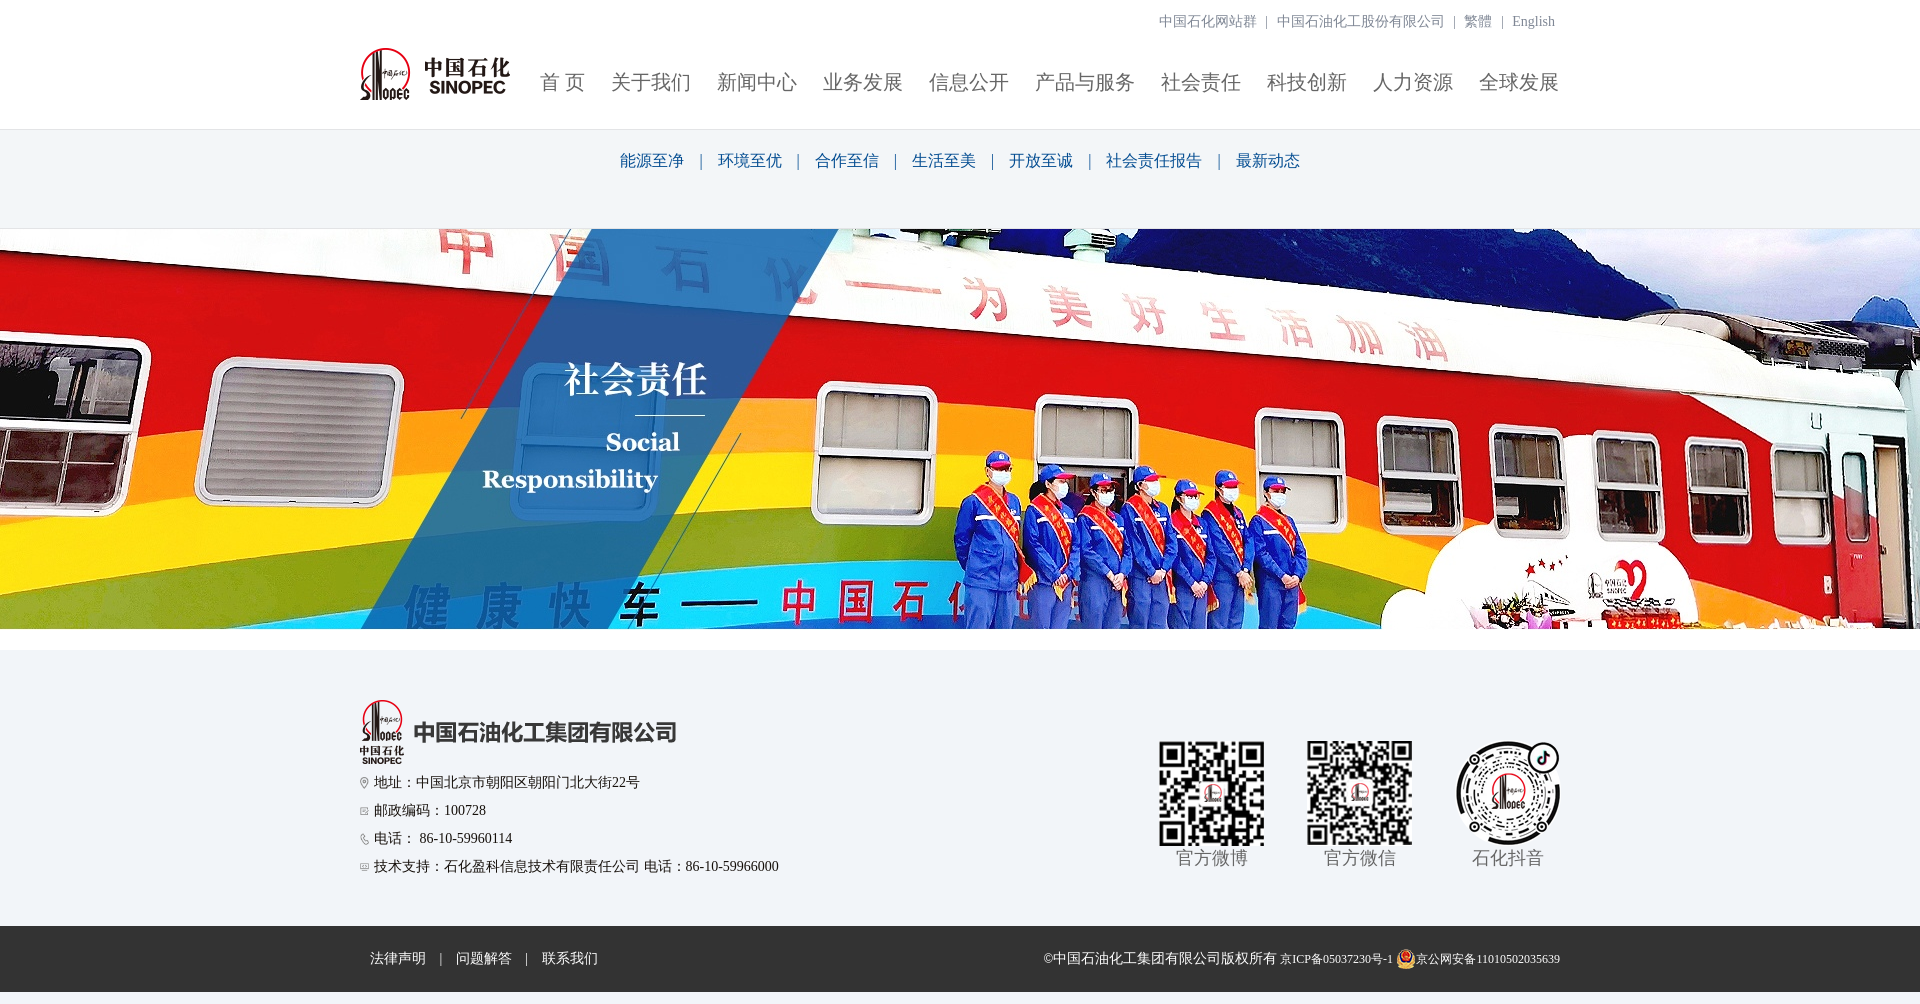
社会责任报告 (1154, 160)
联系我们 (570, 958)
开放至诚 (1041, 160)
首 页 (562, 82)
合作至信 (847, 160)
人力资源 (1413, 82)
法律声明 (398, 958)
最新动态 (1268, 160)
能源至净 (652, 160)
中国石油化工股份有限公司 (1361, 21)
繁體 (1478, 21)
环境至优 (750, 160)
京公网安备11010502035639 (1478, 959)
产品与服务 (1085, 82)
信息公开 (969, 82)
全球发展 (1519, 82)
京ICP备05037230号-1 (1336, 959)
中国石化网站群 (1208, 21)
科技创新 (1307, 82)
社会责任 (1201, 82)
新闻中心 (757, 82)
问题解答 (484, 958)
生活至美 (944, 160)
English (1533, 21)
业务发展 (863, 82)
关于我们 (651, 82)
